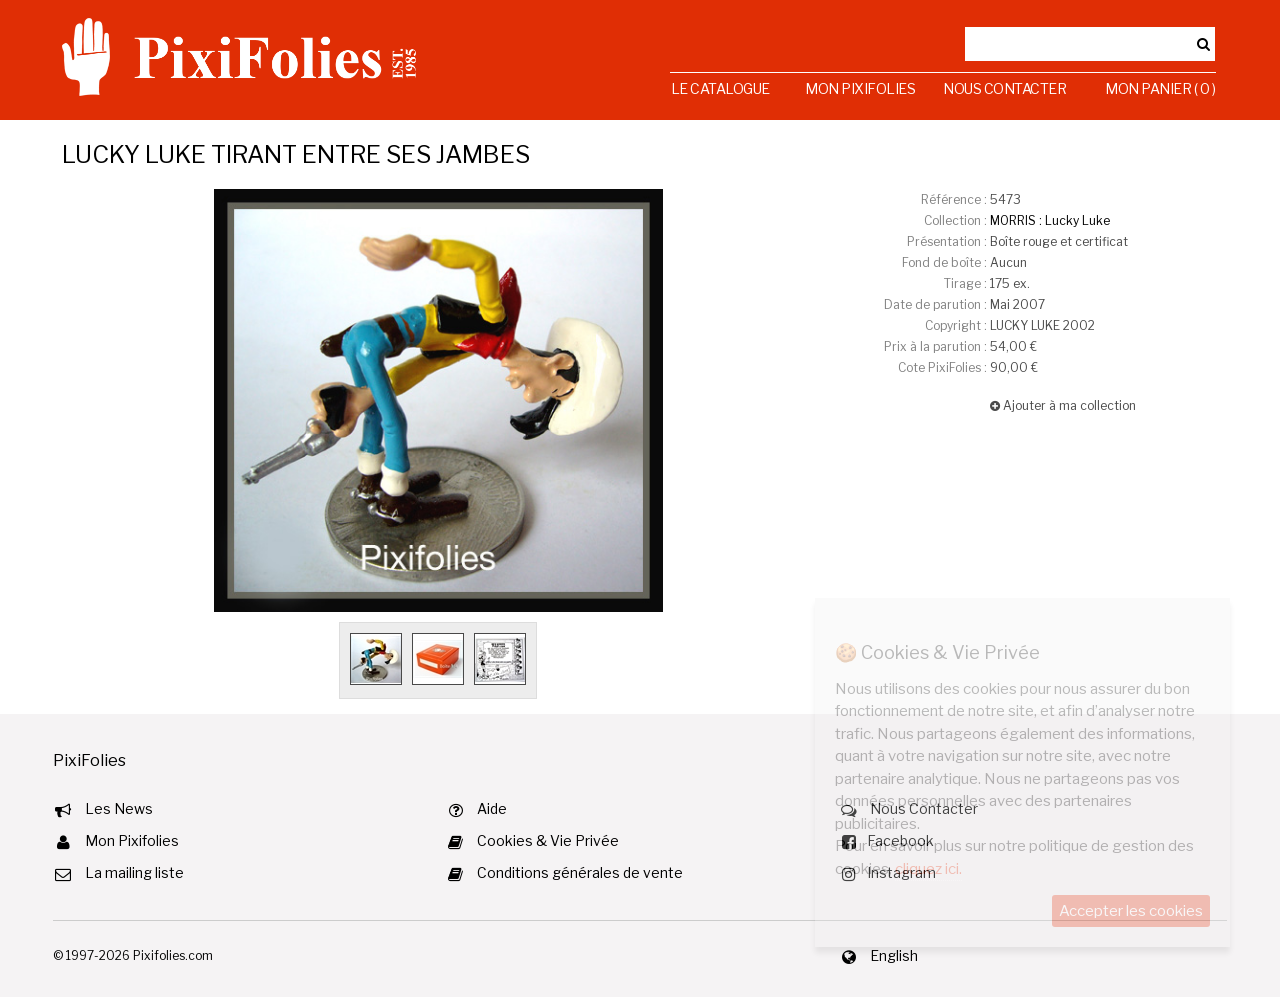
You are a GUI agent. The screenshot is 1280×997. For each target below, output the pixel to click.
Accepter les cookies (1131, 911)
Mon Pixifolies (860, 88)
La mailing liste (134, 872)
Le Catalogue (720, 88)
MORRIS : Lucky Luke (1050, 220)
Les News (119, 808)
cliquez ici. (928, 869)
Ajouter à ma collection (1063, 405)
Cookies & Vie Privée (548, 840)
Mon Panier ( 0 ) (1160, 88)
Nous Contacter (1004, 88)
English (894, 955)
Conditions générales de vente (580, 872)
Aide (492, 808)
